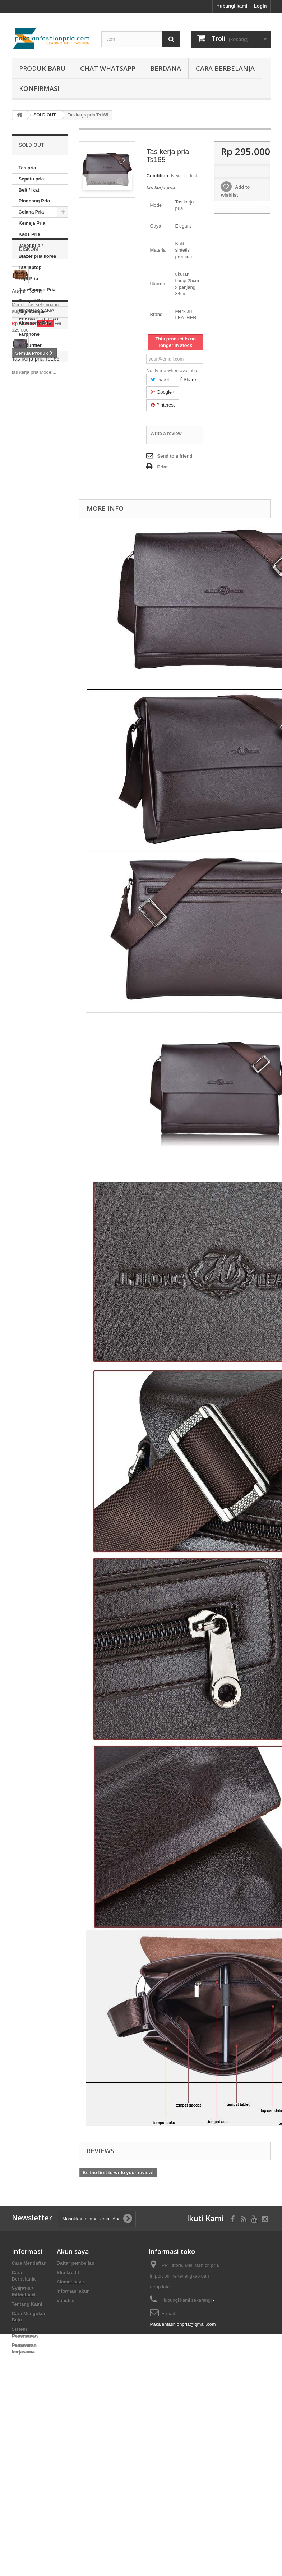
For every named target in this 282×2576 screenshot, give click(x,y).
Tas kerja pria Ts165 (36, 562)
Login (260, 6)
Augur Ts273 (27, 426)
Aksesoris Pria (35, 323)
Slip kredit (68, 2272)
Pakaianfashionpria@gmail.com (183, 2324)
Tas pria (27, 167)
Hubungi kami (231, 6)
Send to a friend (174, 456)
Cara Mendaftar (29, 2263)
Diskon (28, 383)
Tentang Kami (27, 2304)
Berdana (165, 68)
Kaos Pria (29, 234)
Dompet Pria (32, 300)
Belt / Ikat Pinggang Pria (34, 195)
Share (188, 379)
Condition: (158, 175)
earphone (29, 334)
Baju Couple (32, 312)
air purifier (30, 345)
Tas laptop (30, 267)
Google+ (162, 392)
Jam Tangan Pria (37, 289)
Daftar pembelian (75, 2263)
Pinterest (163, 405)
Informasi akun (73, 2291)
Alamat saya (70, 2281)
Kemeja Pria (32, 223)
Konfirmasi (39, 88)
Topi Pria (28, 278)
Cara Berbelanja (225, 68)
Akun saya (73, 2251)
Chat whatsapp (107, 68)
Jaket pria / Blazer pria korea (37, 251)
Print (162, 466)
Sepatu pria (31, 179)
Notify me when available (172, 370)
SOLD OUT (31, 356)
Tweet (160, 379)
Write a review (165, 433)
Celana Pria (31, 212)
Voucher (66, 2300)
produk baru (42, 68)
